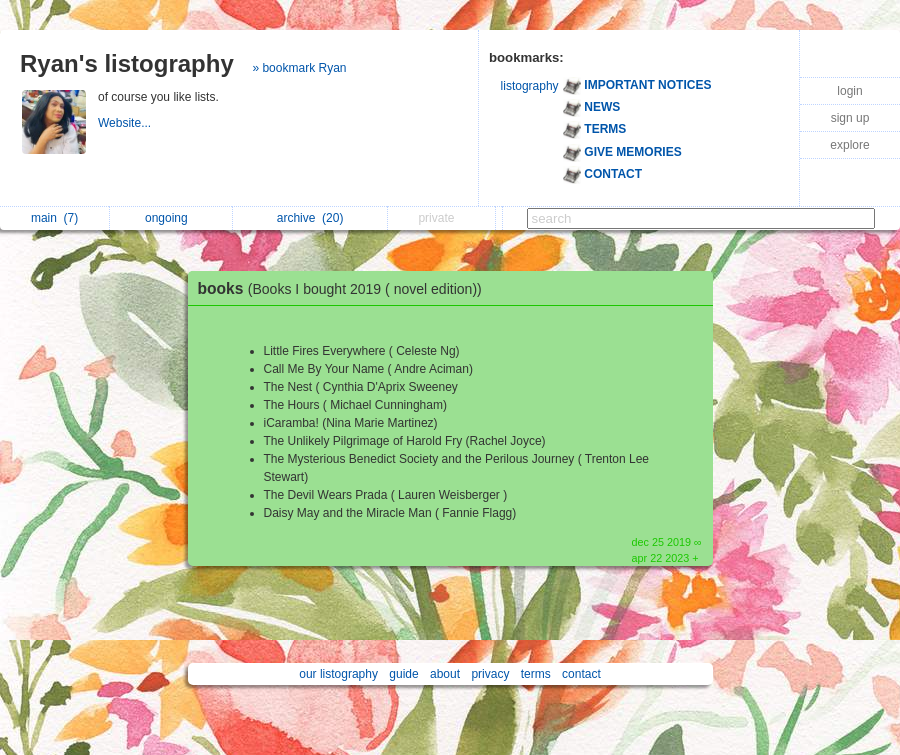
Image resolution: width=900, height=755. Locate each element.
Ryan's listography (127, 63)
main (54, 218)
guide (403, 674)
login (849, 91)
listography (530, 86)
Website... (126, 123)
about (445, 674)
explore (849, 145)
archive (310, 218)
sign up (850, 118)
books (345, 288)
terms (536, 674)
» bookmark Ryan (299, 68)
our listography (338, 674)
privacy (490, 674)
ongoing (171, 218)
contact (581, 674)
